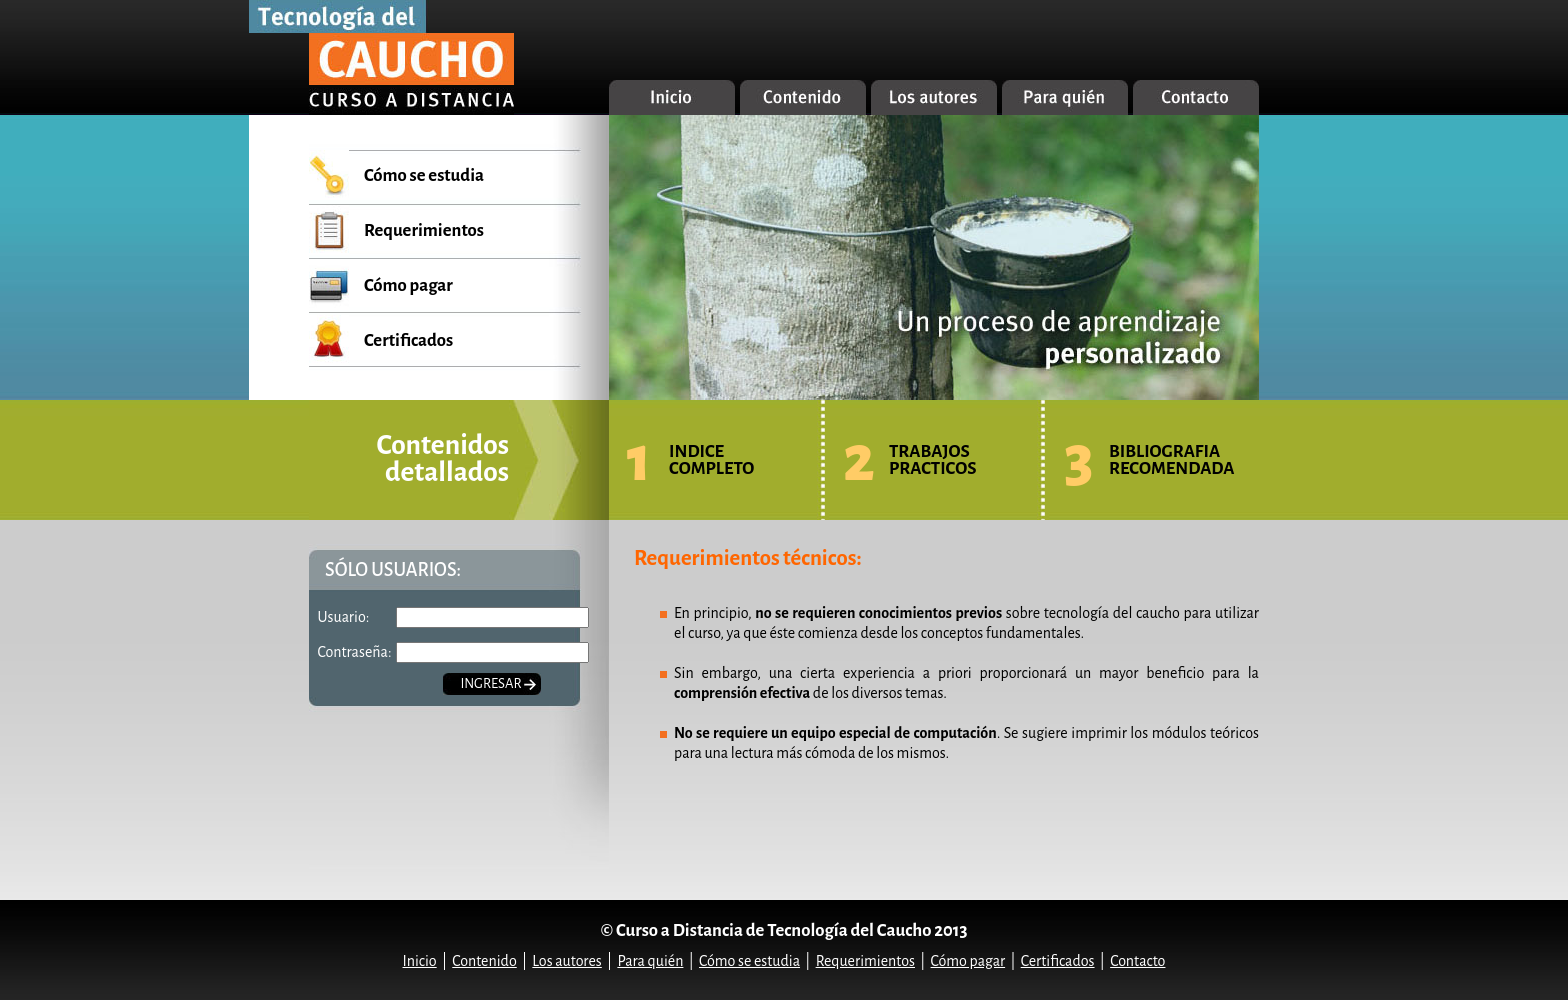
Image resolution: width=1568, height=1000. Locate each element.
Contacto (1137, 961)
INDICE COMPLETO (711, 460)
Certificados (408, 340)
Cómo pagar (408, 285)
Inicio (420, 961)
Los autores (566, 961)
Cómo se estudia (424, 175)
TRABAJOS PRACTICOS (932, 460)
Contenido (484, 961)
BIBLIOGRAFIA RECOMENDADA (1171, 460)
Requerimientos (424, 230)
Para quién (650, 961)
